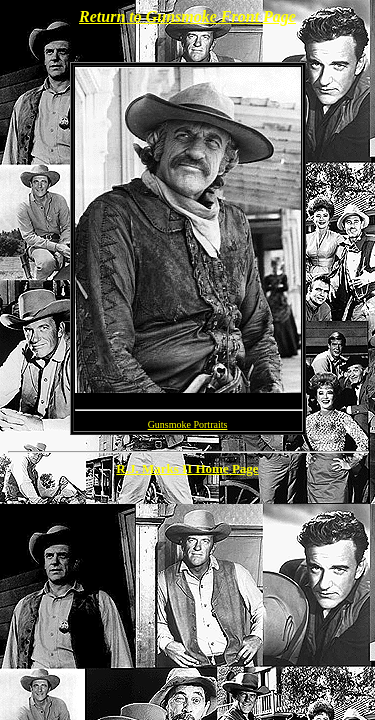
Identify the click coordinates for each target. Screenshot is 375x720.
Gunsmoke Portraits (188, 424)
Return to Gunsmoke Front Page (187, 16)
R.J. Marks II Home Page (187, 468)
